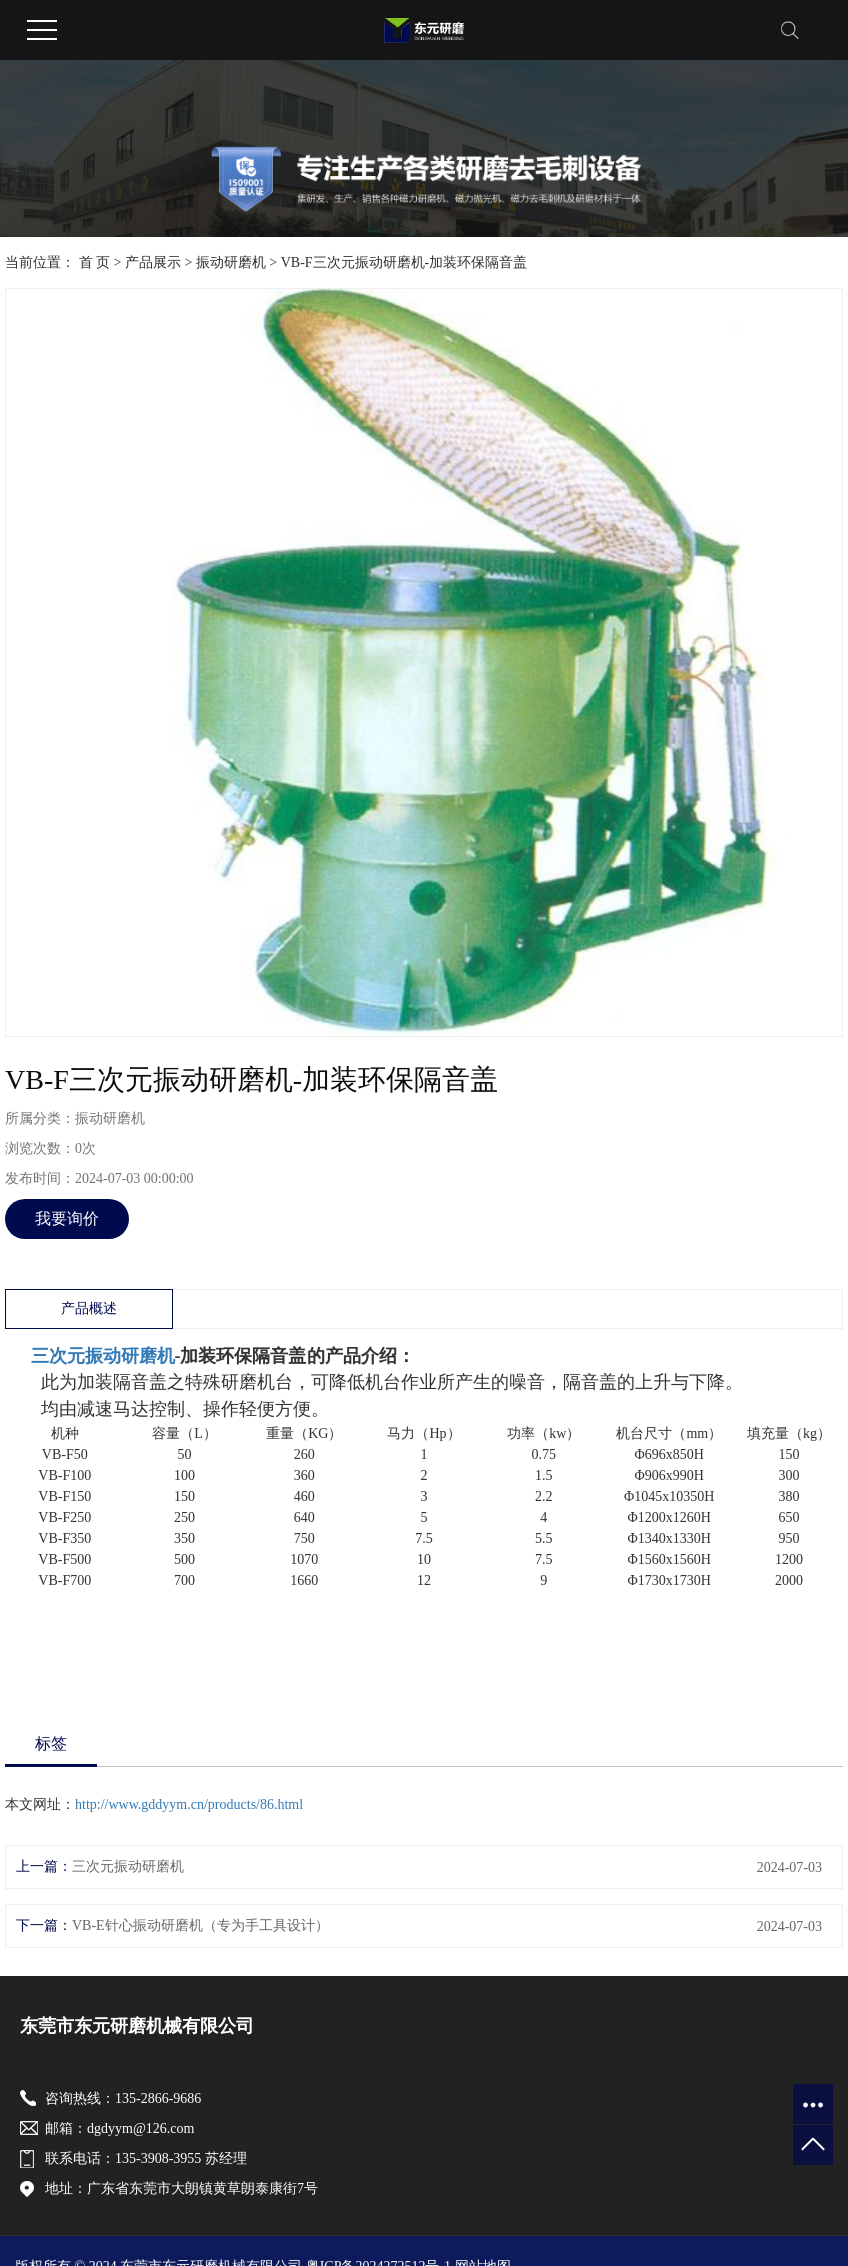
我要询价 (67, 1218)
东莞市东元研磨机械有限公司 (137, 2026)
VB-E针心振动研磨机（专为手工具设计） (200, 1925)
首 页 (95, 262)
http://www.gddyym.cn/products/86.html (189, 1804)
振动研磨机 (231, 262)
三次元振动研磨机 (103, 1356)
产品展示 (153, 262)
